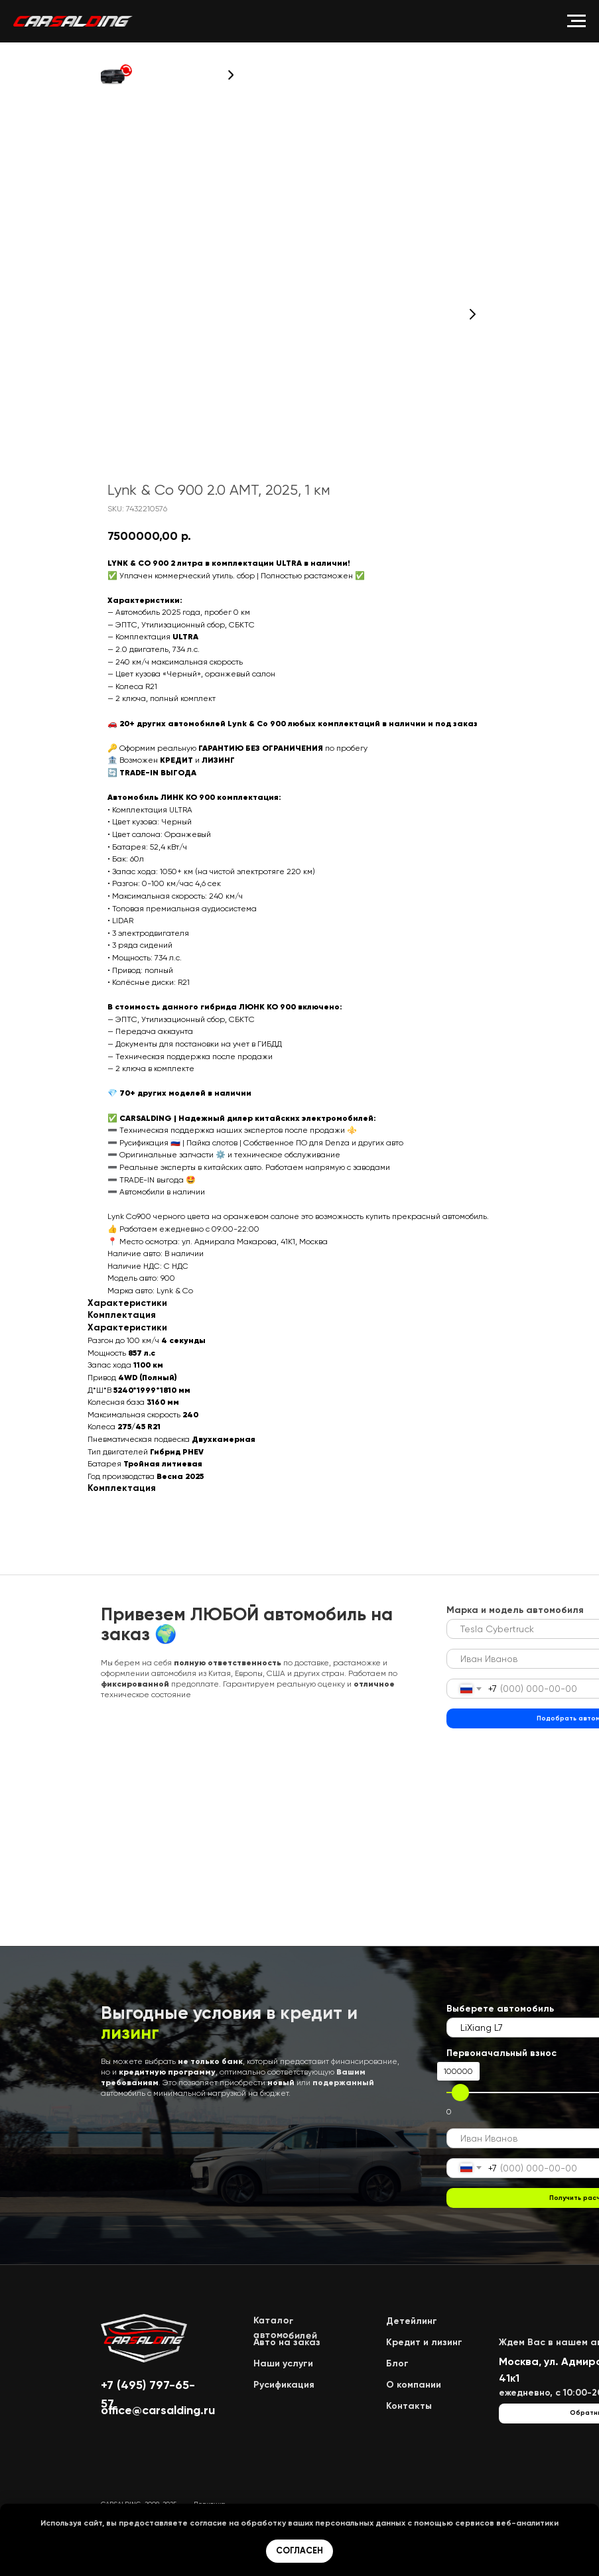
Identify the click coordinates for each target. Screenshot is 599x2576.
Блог (397, 2363)
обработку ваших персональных (307, 2523)
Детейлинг (411, 2321)
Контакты (409, 2406)
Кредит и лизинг (424, 2342)
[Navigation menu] (576, 21)
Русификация (283, 2384)
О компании (413, 2384)
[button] (116, 75)
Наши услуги (283, 2363)
